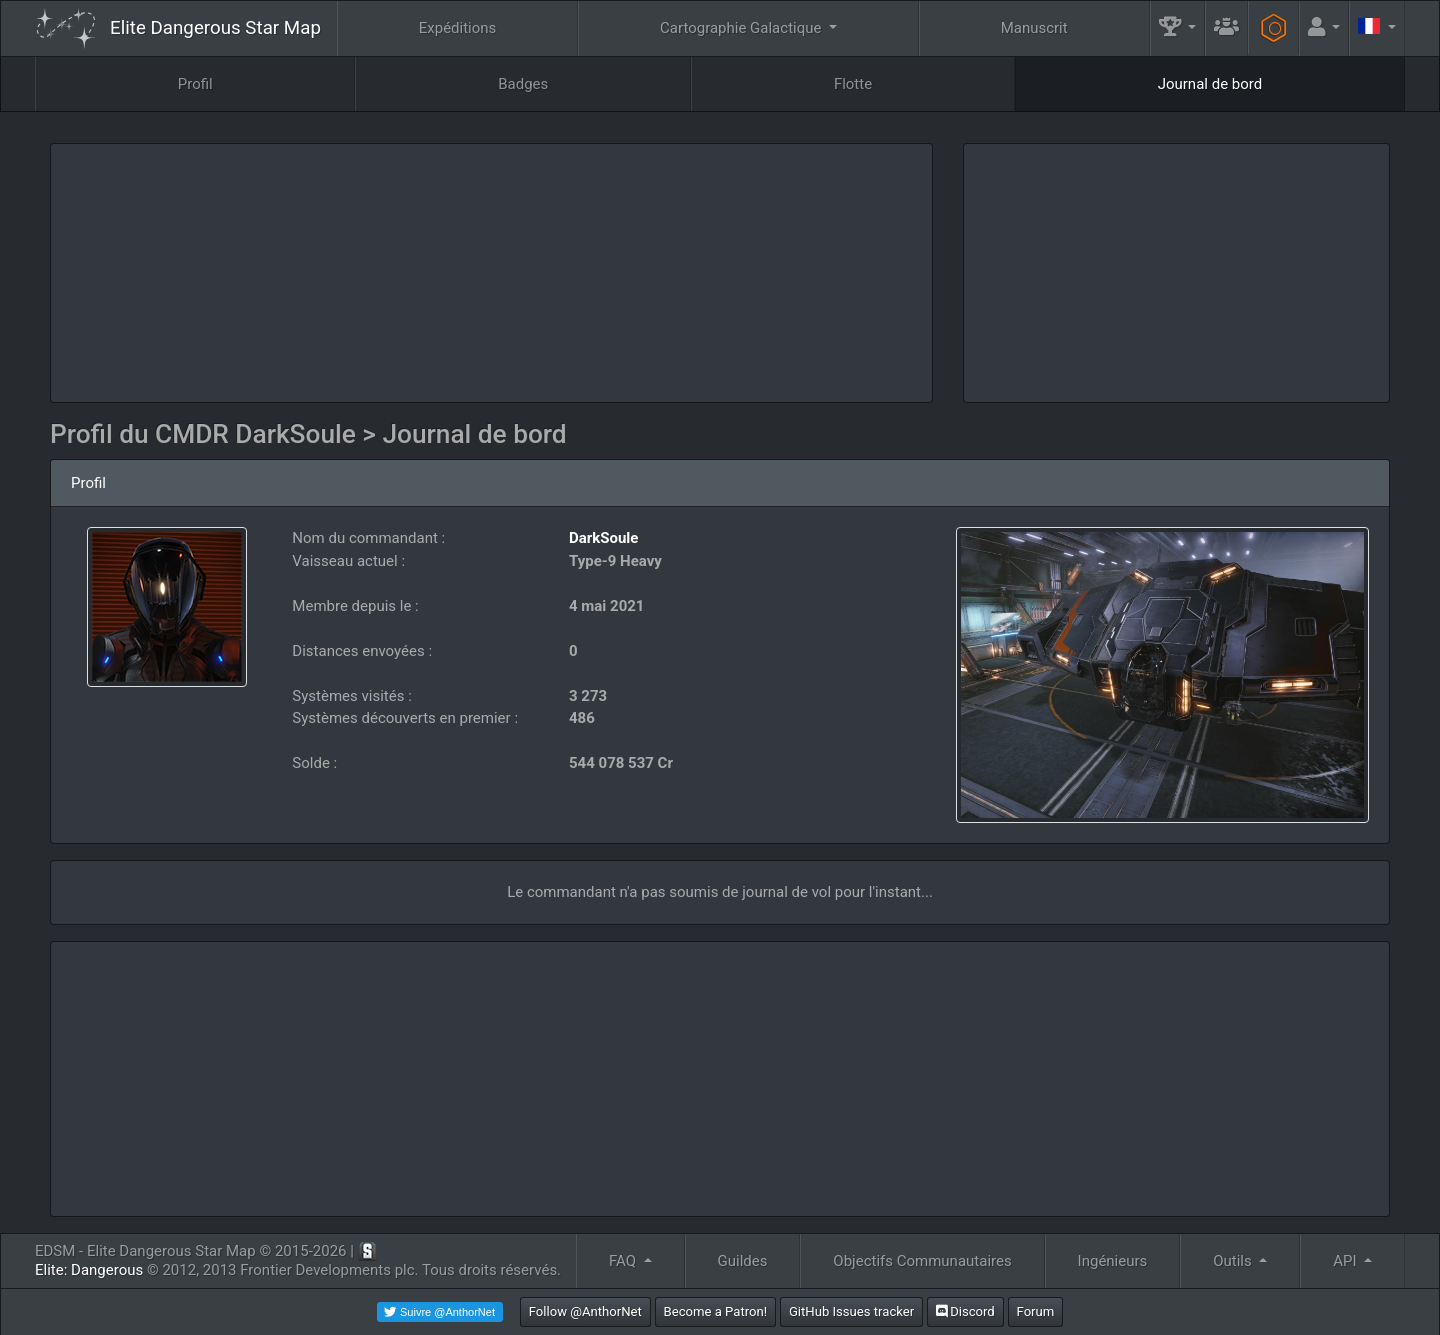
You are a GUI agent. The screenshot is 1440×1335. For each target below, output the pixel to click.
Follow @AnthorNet (585, 1311)
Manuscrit (1034, 28)
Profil (195, 84)
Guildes (743, 1261)
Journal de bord (1210, 84)
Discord (965, 1311)
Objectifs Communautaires (922, 1261)
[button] (1178, 28)
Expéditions (458, 28)
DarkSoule (603, 538)
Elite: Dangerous (89, 1270)
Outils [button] (1234, 1261)
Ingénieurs (1113, 1261)
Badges (523, 84)
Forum (1036, 1311)
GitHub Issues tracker (851, 1311)
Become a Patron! (716, 1311)
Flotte (853, 84)
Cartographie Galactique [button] (742, 28)
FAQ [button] (624, 1261)
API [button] (1346, 1261)
